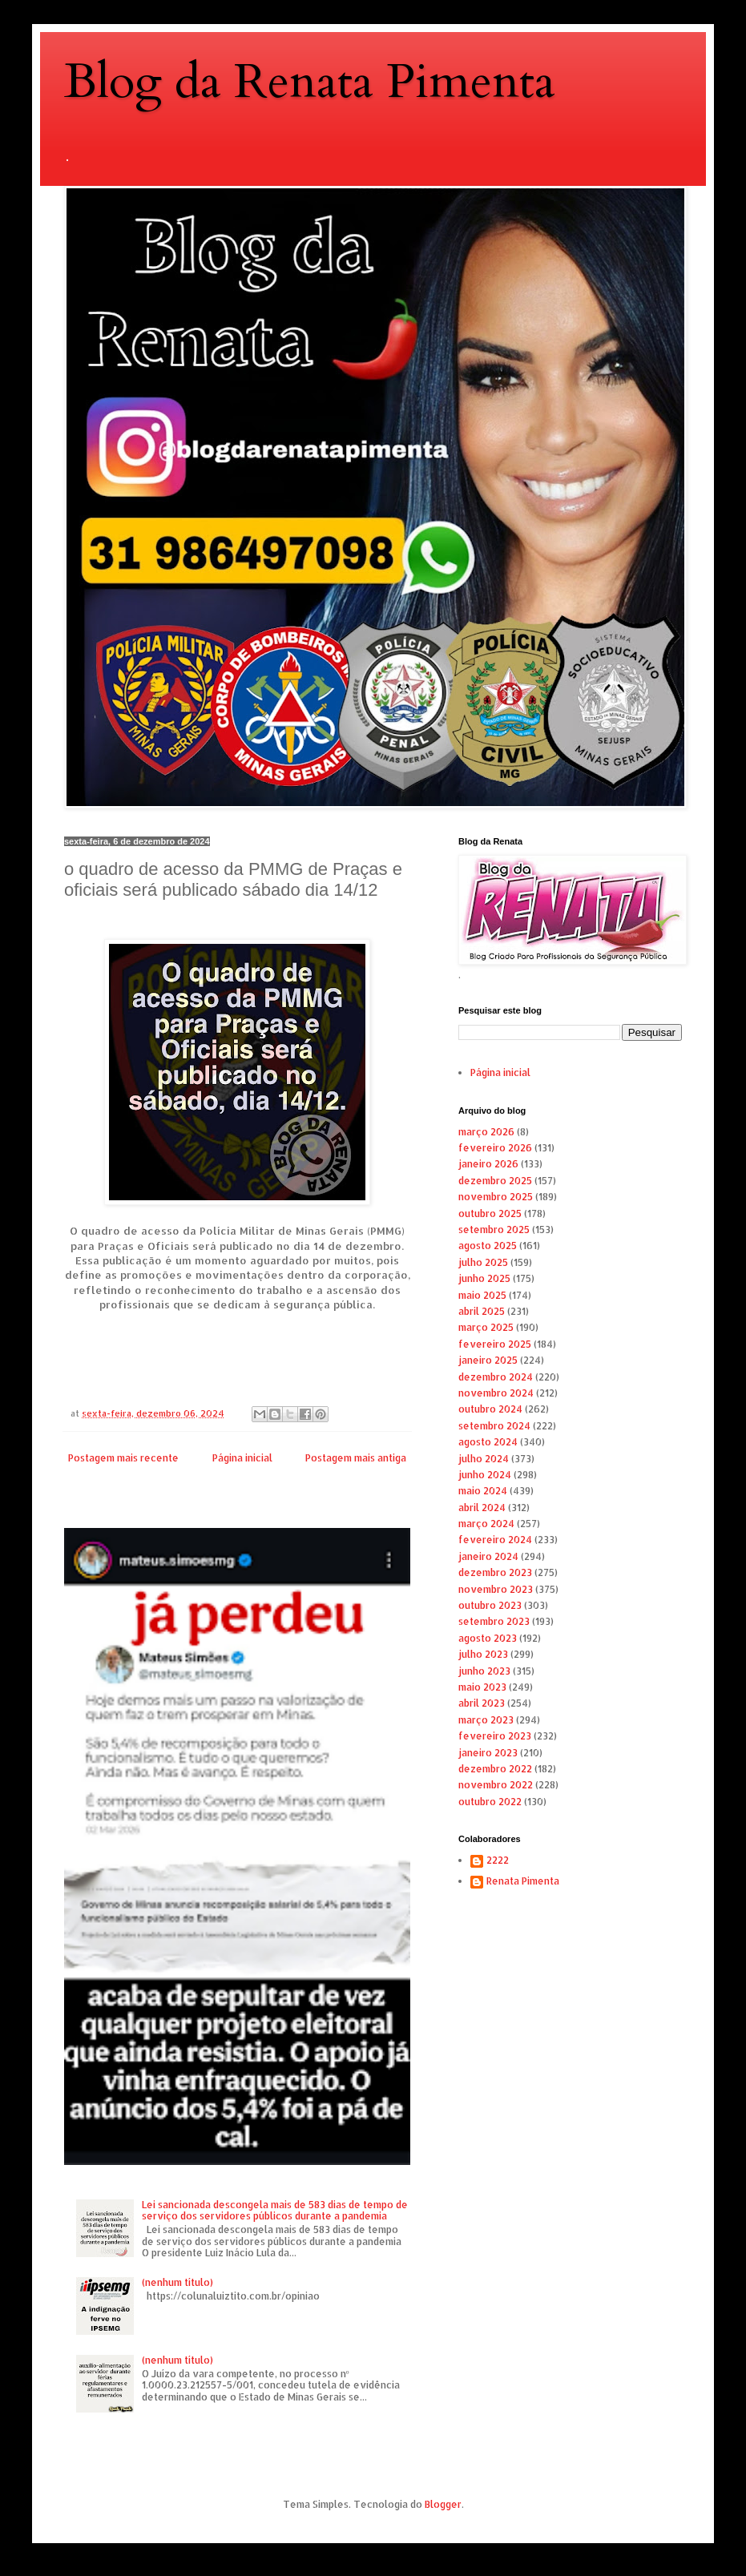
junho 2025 (484, 1278)
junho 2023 (484, 1671)
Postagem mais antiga (355, 1458)
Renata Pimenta (522, 1881)
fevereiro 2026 (495, 1148)
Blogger (443, 2504)
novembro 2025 (495, 1197)
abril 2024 (482, 1508)
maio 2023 (482, 1687)
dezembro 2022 (495, 1769)
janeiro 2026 (488, 1164)
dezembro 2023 (495, 1572)
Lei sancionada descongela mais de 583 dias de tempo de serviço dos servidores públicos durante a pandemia (275, 2210)
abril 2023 (481, 1703)
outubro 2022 (490, 1802)
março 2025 (486, 1327)
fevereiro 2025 (494, 1344)
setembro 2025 (494, 1229)
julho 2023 (483, 1654)
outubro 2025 (490, 1213)
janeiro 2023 (488, 1753)
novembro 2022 (495, 1785)
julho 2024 (483, 1459)
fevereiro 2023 (494, 1736)
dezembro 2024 (495, 1377)
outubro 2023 (490, 1605)
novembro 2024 (496, 1393)
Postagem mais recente (123, 1458)
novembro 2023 (495, 1589)
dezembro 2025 (495, 1181)
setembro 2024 (494, 1426)
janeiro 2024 (488, 1556)
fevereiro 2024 (495, 1540)
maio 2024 (482, 1491)
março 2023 (486, 1720)
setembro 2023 (494, 1621)
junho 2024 (484, 1475)
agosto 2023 (487, 1638)
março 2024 (486, 1524)
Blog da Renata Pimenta (309, 82)
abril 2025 (481, 1311)
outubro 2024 (490, 1409)
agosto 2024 (488, 1442)
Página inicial (242, 1458)
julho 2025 (483, 1262)
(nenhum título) (177, 2282)
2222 (497, 1860)
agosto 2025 (487, 1246)
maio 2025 (482, 1295)
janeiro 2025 (488, 1360)
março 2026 (486, 1132)
